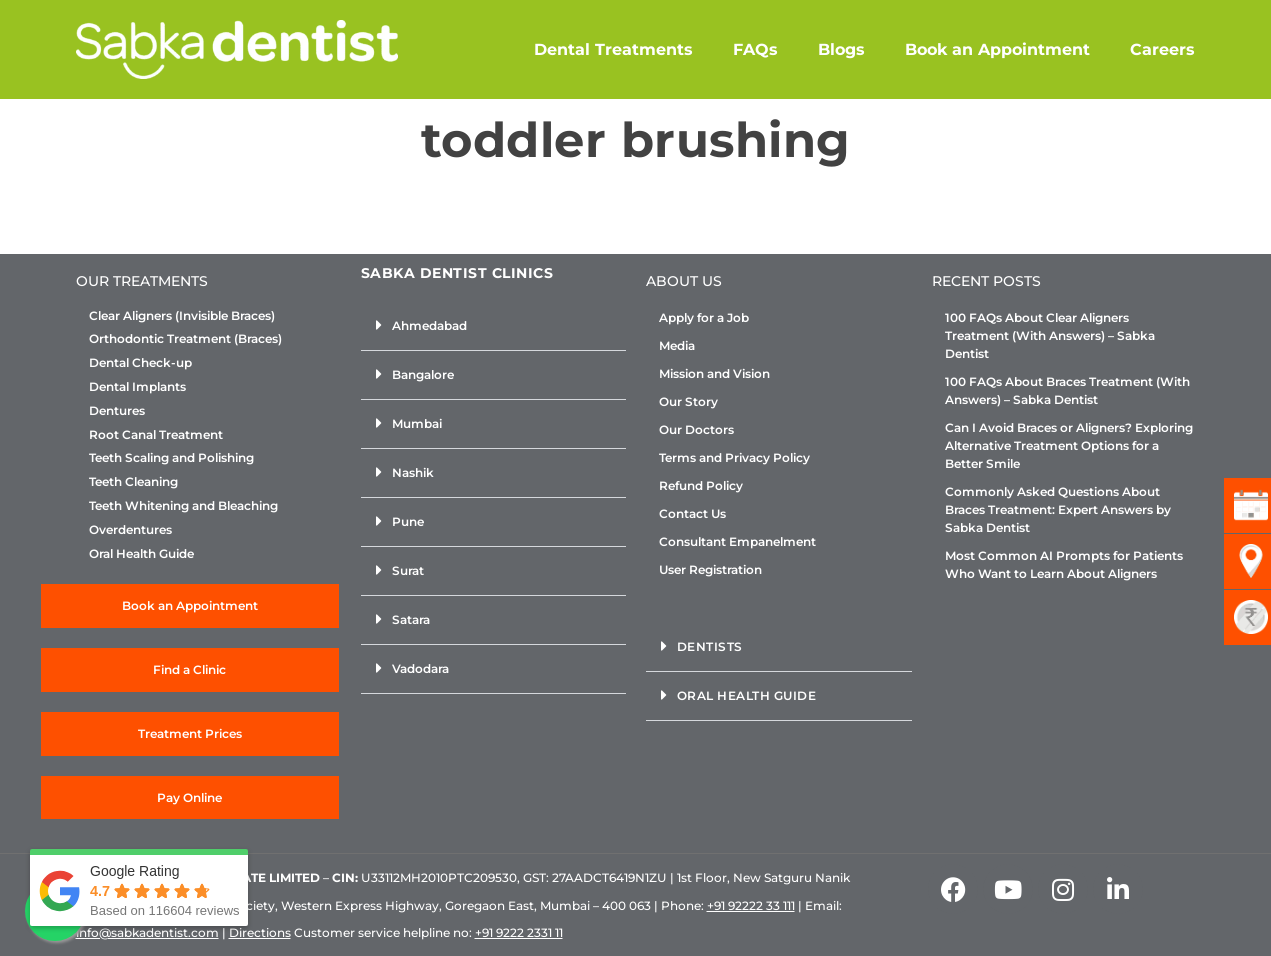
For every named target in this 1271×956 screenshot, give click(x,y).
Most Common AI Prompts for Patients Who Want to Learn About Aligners (1064, 564)
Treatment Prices (190, 733)
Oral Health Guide (141, 554)
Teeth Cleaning (133, 482)
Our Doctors (696, 429)
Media (677, 345)
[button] (493, 326)
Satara (411, 619)
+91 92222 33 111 (751, 905)
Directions (260, 932)
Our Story (688, 401)
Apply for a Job (704, 317)
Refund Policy (701, 485)
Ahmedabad (429, 325)
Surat (408, 570)
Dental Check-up (140, 363)
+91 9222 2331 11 (519, 932)
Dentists (710, 646)
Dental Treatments (613, 49)
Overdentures (130, 530)
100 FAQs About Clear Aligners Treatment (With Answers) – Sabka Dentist (1050, 335)
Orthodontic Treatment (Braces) (185, 339)
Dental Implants (137, 387)
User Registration (710, 569)
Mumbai (417, 423)
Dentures (117, 411)
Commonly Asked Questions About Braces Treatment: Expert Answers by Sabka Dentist (1058, 509)
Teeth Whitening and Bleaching (183, 506)
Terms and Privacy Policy (734, 457)
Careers (1162, 49)
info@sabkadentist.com (147, 932)
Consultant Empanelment (737, 541)
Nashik (413, 472)
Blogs (841, 49)
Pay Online (189, 797)
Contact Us (692, 513)
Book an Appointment (997, 49)
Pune (408, 521)
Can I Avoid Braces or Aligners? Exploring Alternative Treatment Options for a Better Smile (1069, 445)
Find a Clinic (189, 669)
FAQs (755, 49)
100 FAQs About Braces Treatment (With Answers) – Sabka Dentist (1067, 390)
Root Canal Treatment (156, 435)
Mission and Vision (714, 373)
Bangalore (423, 374)
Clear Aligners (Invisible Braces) (182, 316)
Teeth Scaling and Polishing (171, 458)
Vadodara (420, 668)
